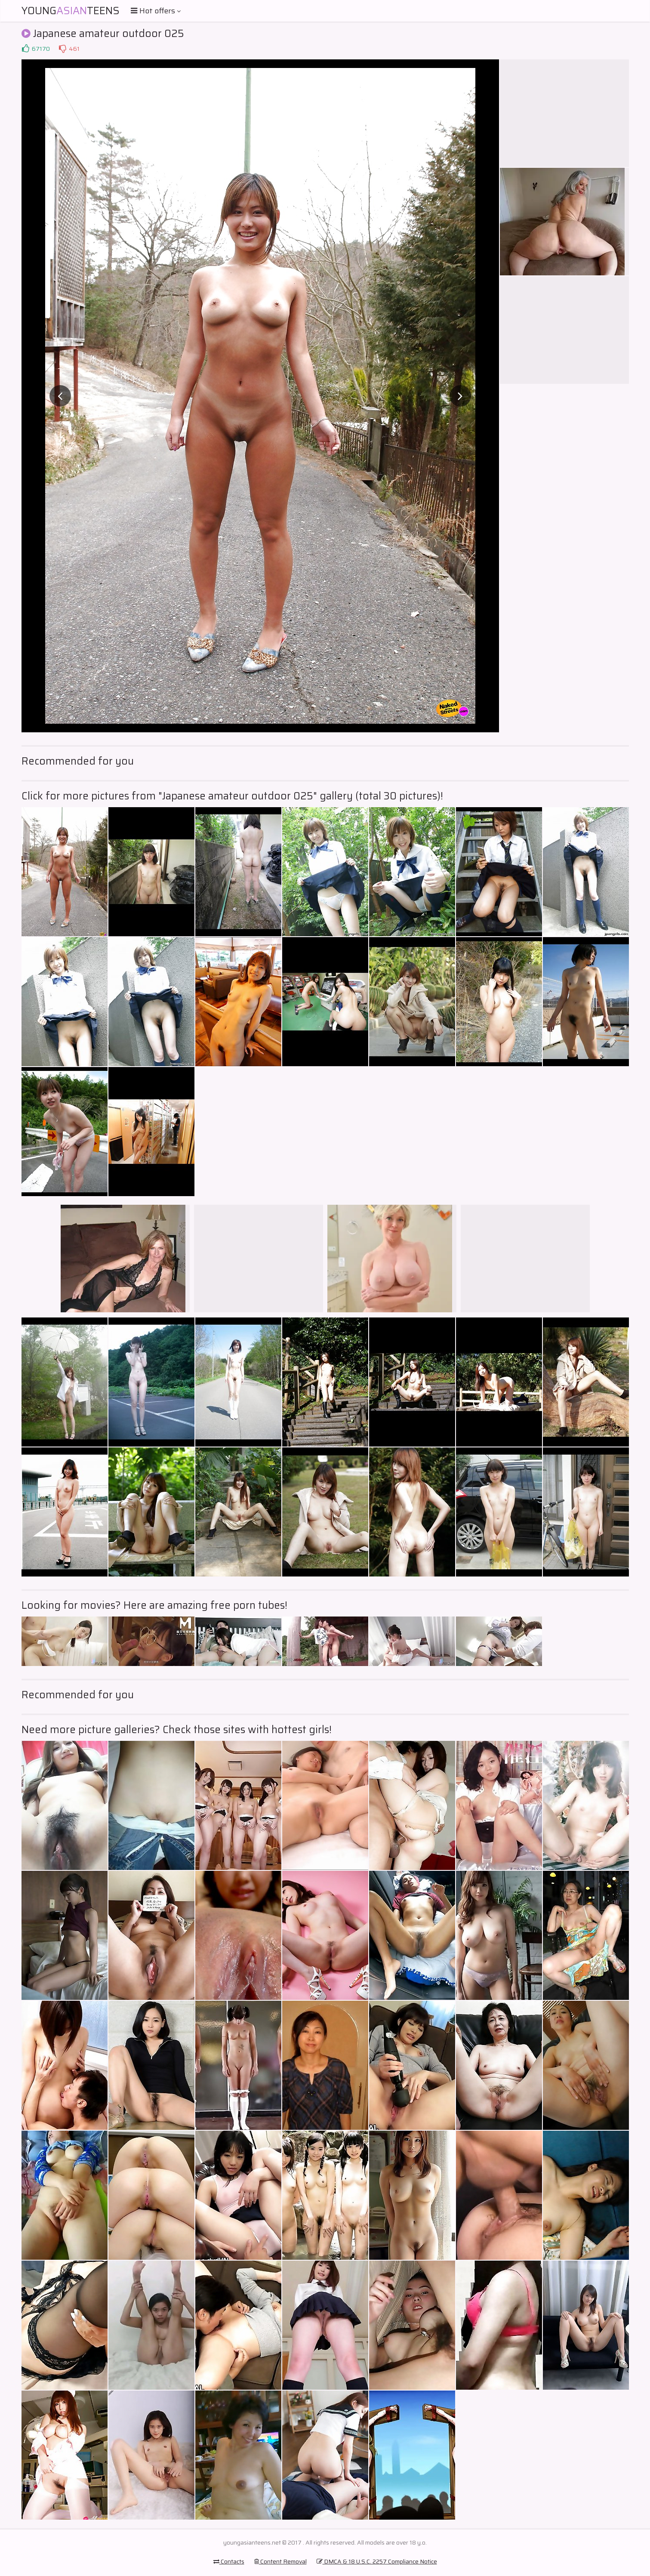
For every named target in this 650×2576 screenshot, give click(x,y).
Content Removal (280, 2561)
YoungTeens (71, 11)
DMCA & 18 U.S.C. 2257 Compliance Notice (377, 2561)
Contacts (228, 2561)
